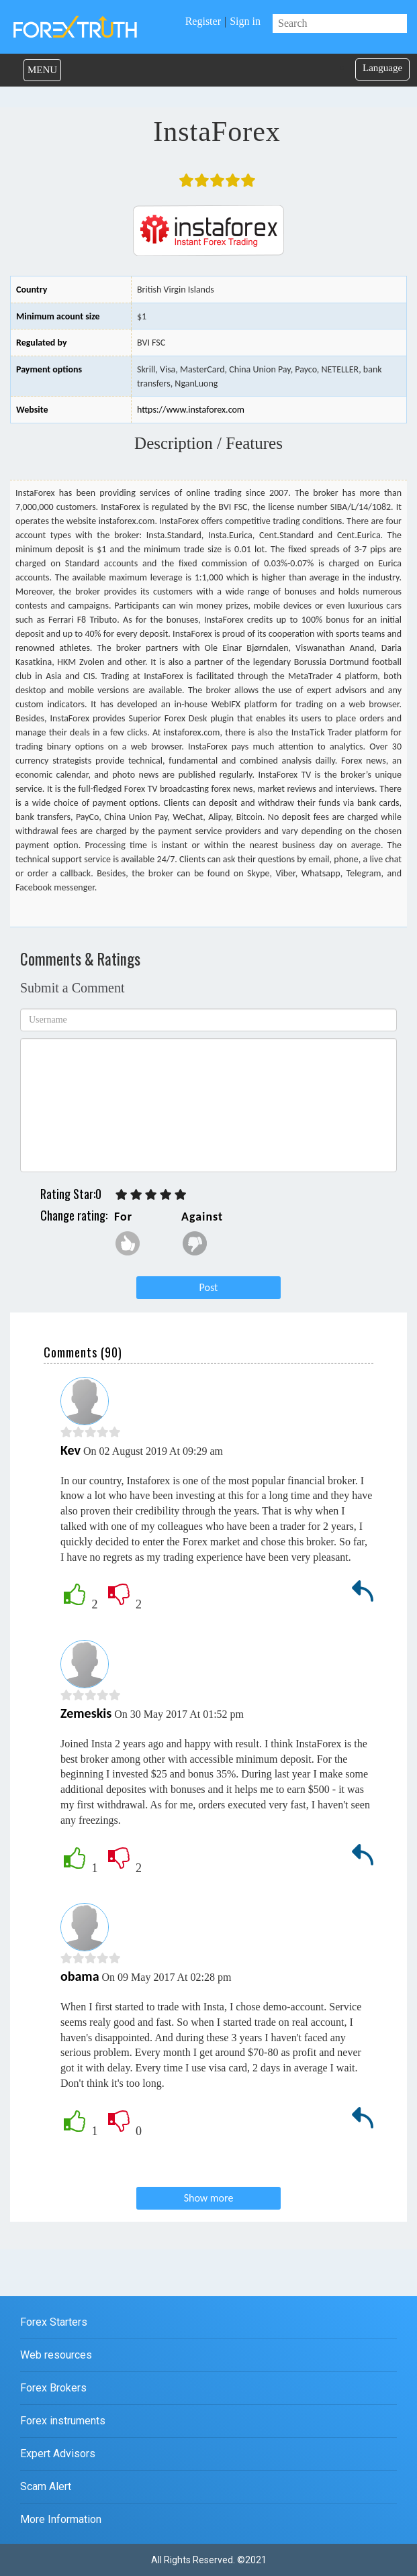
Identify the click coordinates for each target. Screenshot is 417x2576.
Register (203, 21)
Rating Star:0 (70, 1194)
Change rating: (73, 1215)
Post (208, 1287)
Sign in (245, 21)
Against (202, 1216)
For (123, 1216)
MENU (42, 69)
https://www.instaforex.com (190, 409)
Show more (209, 2198)
